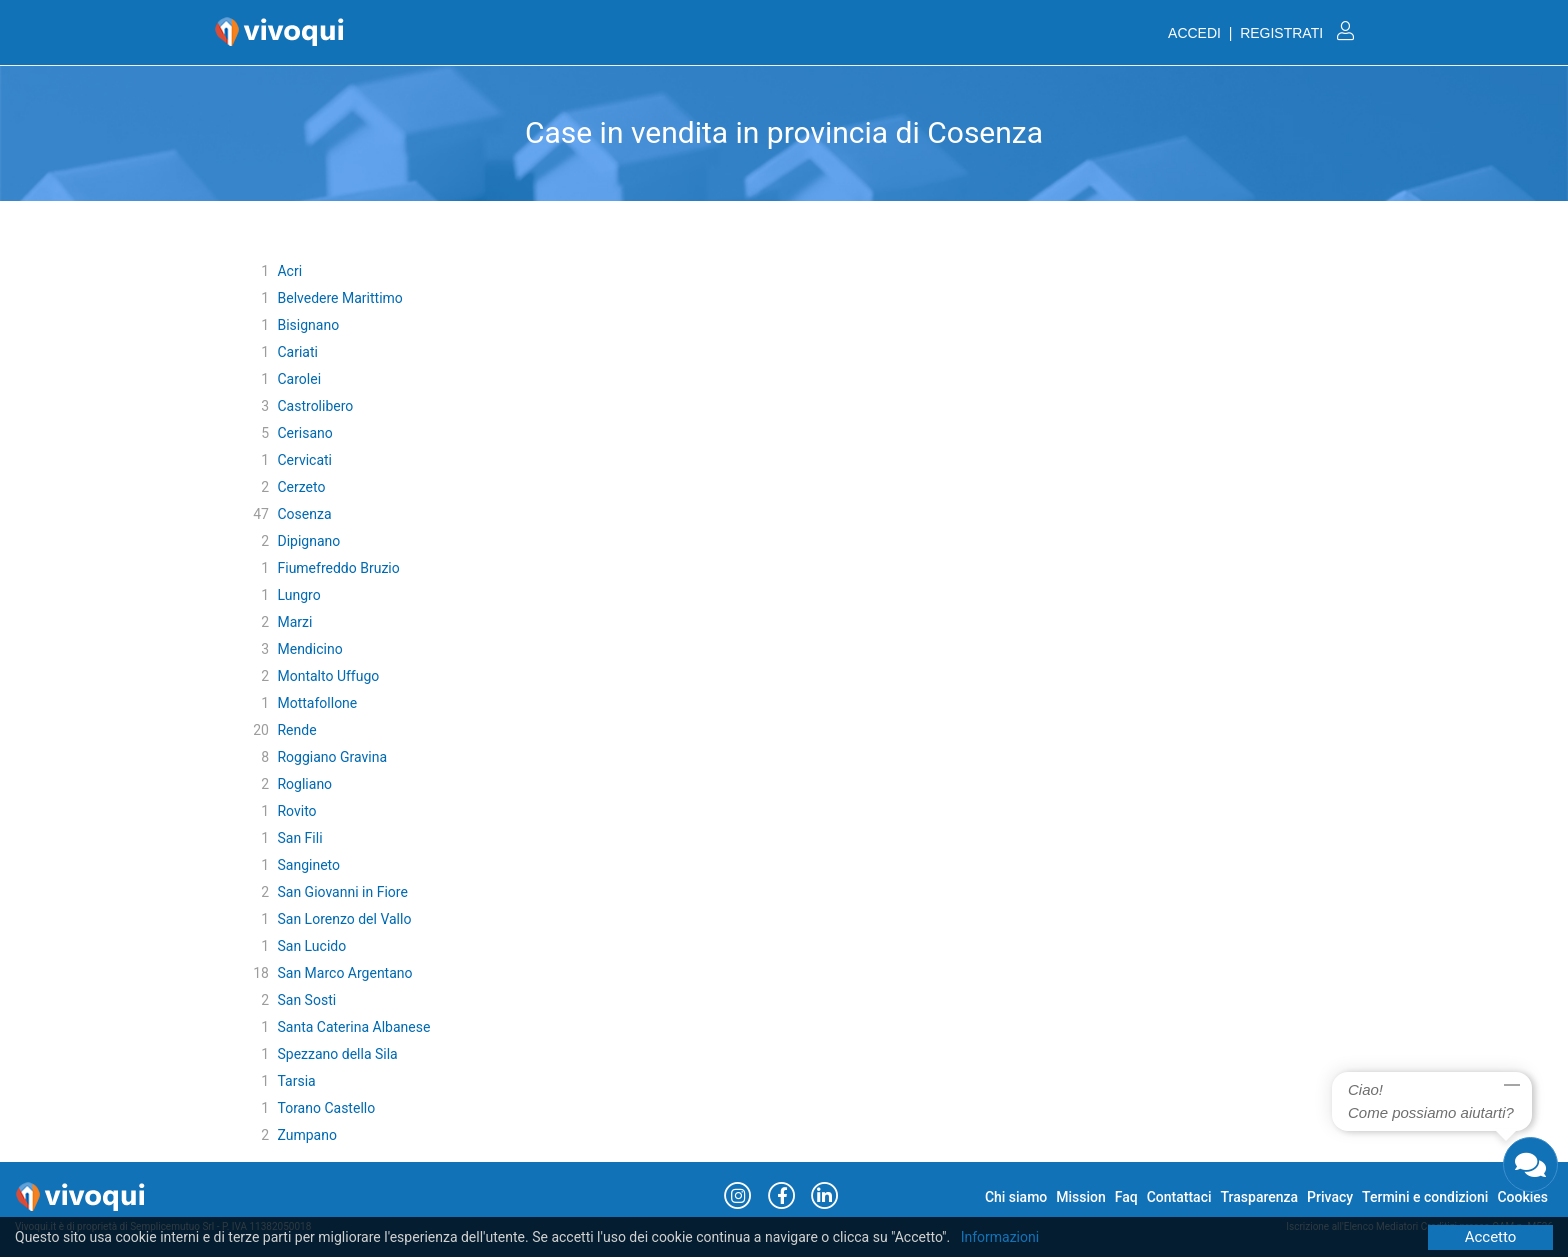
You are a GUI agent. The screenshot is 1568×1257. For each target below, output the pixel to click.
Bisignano (308, 325)
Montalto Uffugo (328, 676)
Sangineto (308, 865)
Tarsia (296, 1081)
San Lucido (311, 946)
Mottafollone (317, 703)
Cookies (1522, 1197)
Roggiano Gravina (332, 757)
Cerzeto (301, 487)
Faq (1126, 1197)
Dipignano (308, 541)
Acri (289, 271)
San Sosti (306, 1000)
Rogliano (304, 784)
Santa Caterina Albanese (353, 1027)
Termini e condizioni (1425, 1197)
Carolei (299, 379)
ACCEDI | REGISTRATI (1261, 33)
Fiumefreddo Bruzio (338, 568)
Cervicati (304, 460)
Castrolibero (315, 406)
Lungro (298, 595)
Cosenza (304, 514)
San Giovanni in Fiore (342, 892)
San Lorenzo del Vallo (344, 919)
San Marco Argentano (344, 973)
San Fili (299, 838)
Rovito (296, 811)
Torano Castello (326, 1108)
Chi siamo (1016, 1197)
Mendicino (309, 649)
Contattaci (1179, 1197)
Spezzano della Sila (337, 1054)
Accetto (1491, 1237)
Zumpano (306, 1135)
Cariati (297, 352)
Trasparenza (1260, 1197)
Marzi (294, 622)
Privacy (1330, 1197)
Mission (1081, 1197)
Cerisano (304, 433)
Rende (296, 730)
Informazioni (1000, 1237)
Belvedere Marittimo (339, 298)
